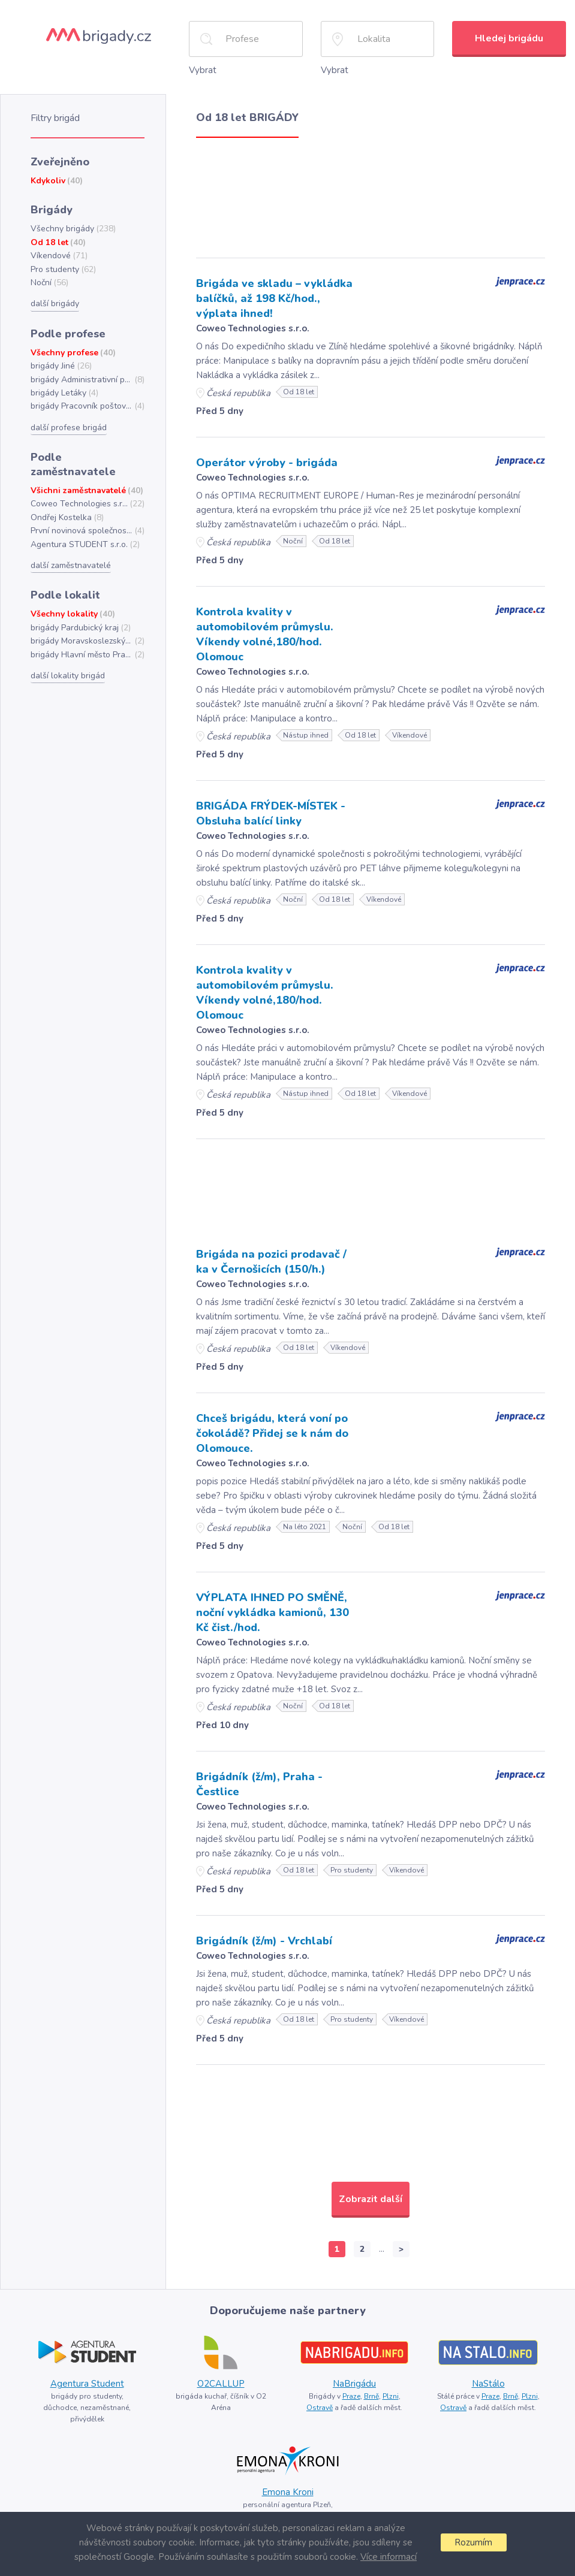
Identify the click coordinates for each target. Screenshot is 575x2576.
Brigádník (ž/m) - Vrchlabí (264, 1941)
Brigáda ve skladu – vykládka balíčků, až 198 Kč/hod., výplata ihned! (274, 298)
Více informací (388, 2557)
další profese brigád (69, 427)
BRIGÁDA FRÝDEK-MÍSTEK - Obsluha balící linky (270, 813)
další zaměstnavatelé (71, 565)
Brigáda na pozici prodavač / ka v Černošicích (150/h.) (271, 1261)
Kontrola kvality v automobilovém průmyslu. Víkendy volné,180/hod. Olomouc (264, 634)
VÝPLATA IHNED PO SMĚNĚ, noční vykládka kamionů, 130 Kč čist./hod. (272, 1612)
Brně (371, 2396)
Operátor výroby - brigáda (267, 462)
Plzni (391, 2396)
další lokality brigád (68, 675)
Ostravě (319, 2407)
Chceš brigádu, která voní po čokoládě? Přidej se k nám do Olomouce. (272, 1433)
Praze (351, 2396)
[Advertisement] (370, 195)
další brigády (55, 303)
